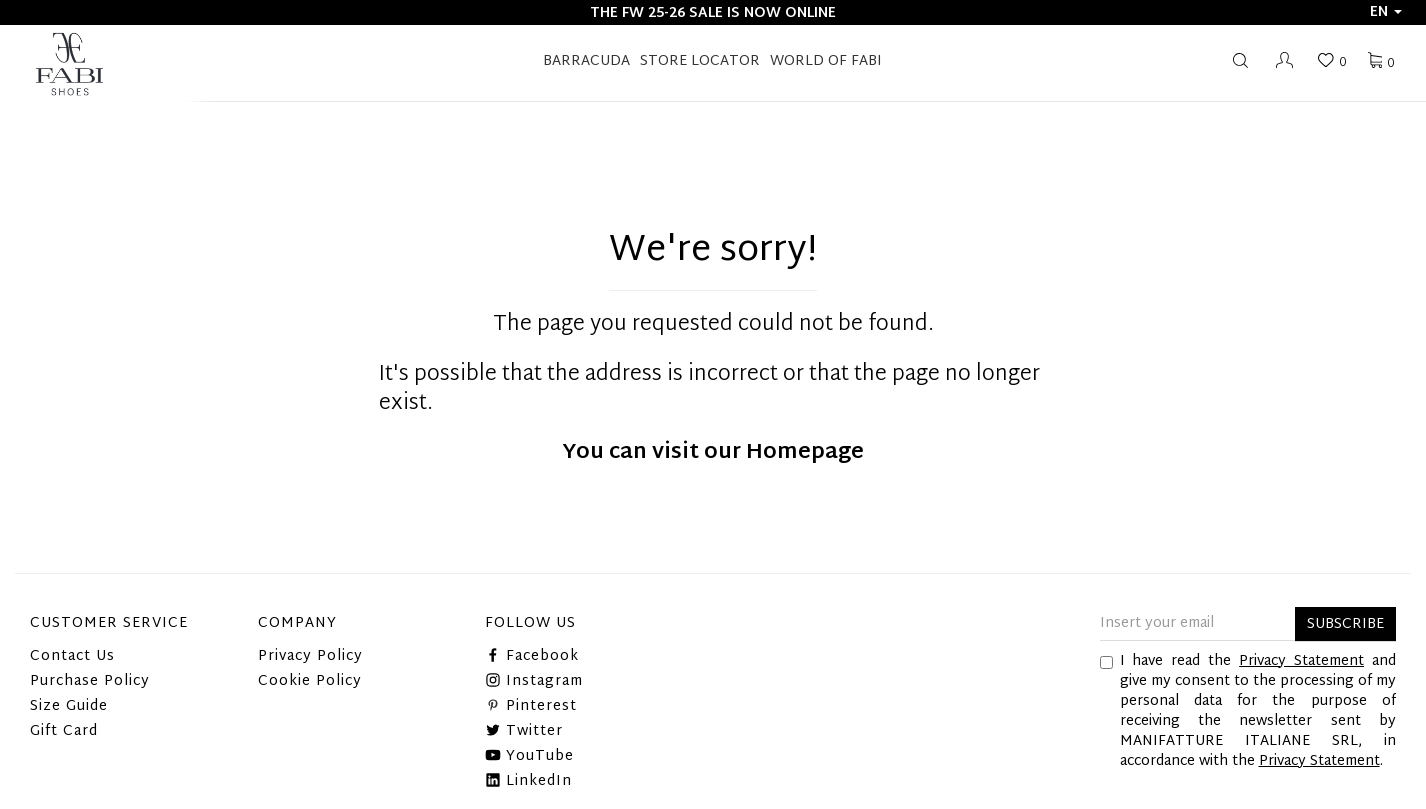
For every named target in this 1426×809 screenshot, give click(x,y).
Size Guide (69, 706)
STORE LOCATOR (700, 61)
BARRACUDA (586, 61)
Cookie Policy (310, 681)
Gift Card (64, 731)
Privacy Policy (310, 656)
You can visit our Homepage (713, 453)
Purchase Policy (90, 681)
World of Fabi (826, 61)
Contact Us (72, 656)
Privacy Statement (1301, 661)
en (1386, 12)
